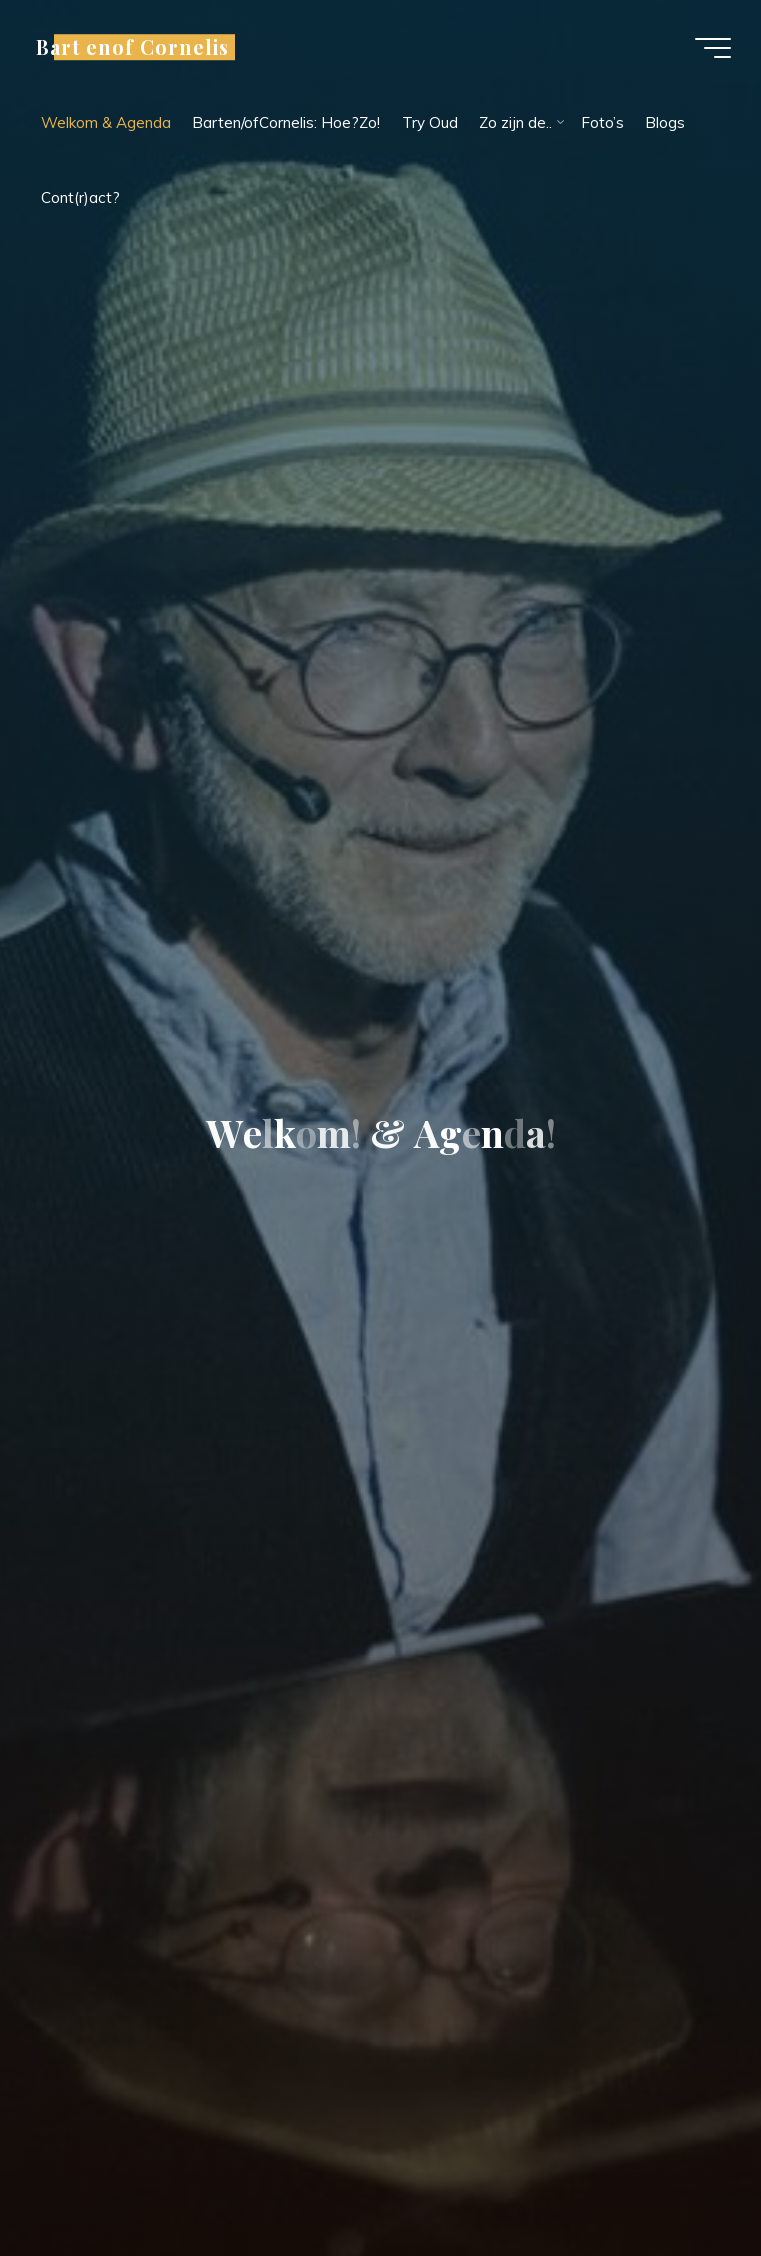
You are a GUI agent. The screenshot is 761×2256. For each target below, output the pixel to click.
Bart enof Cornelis (132, 47)
